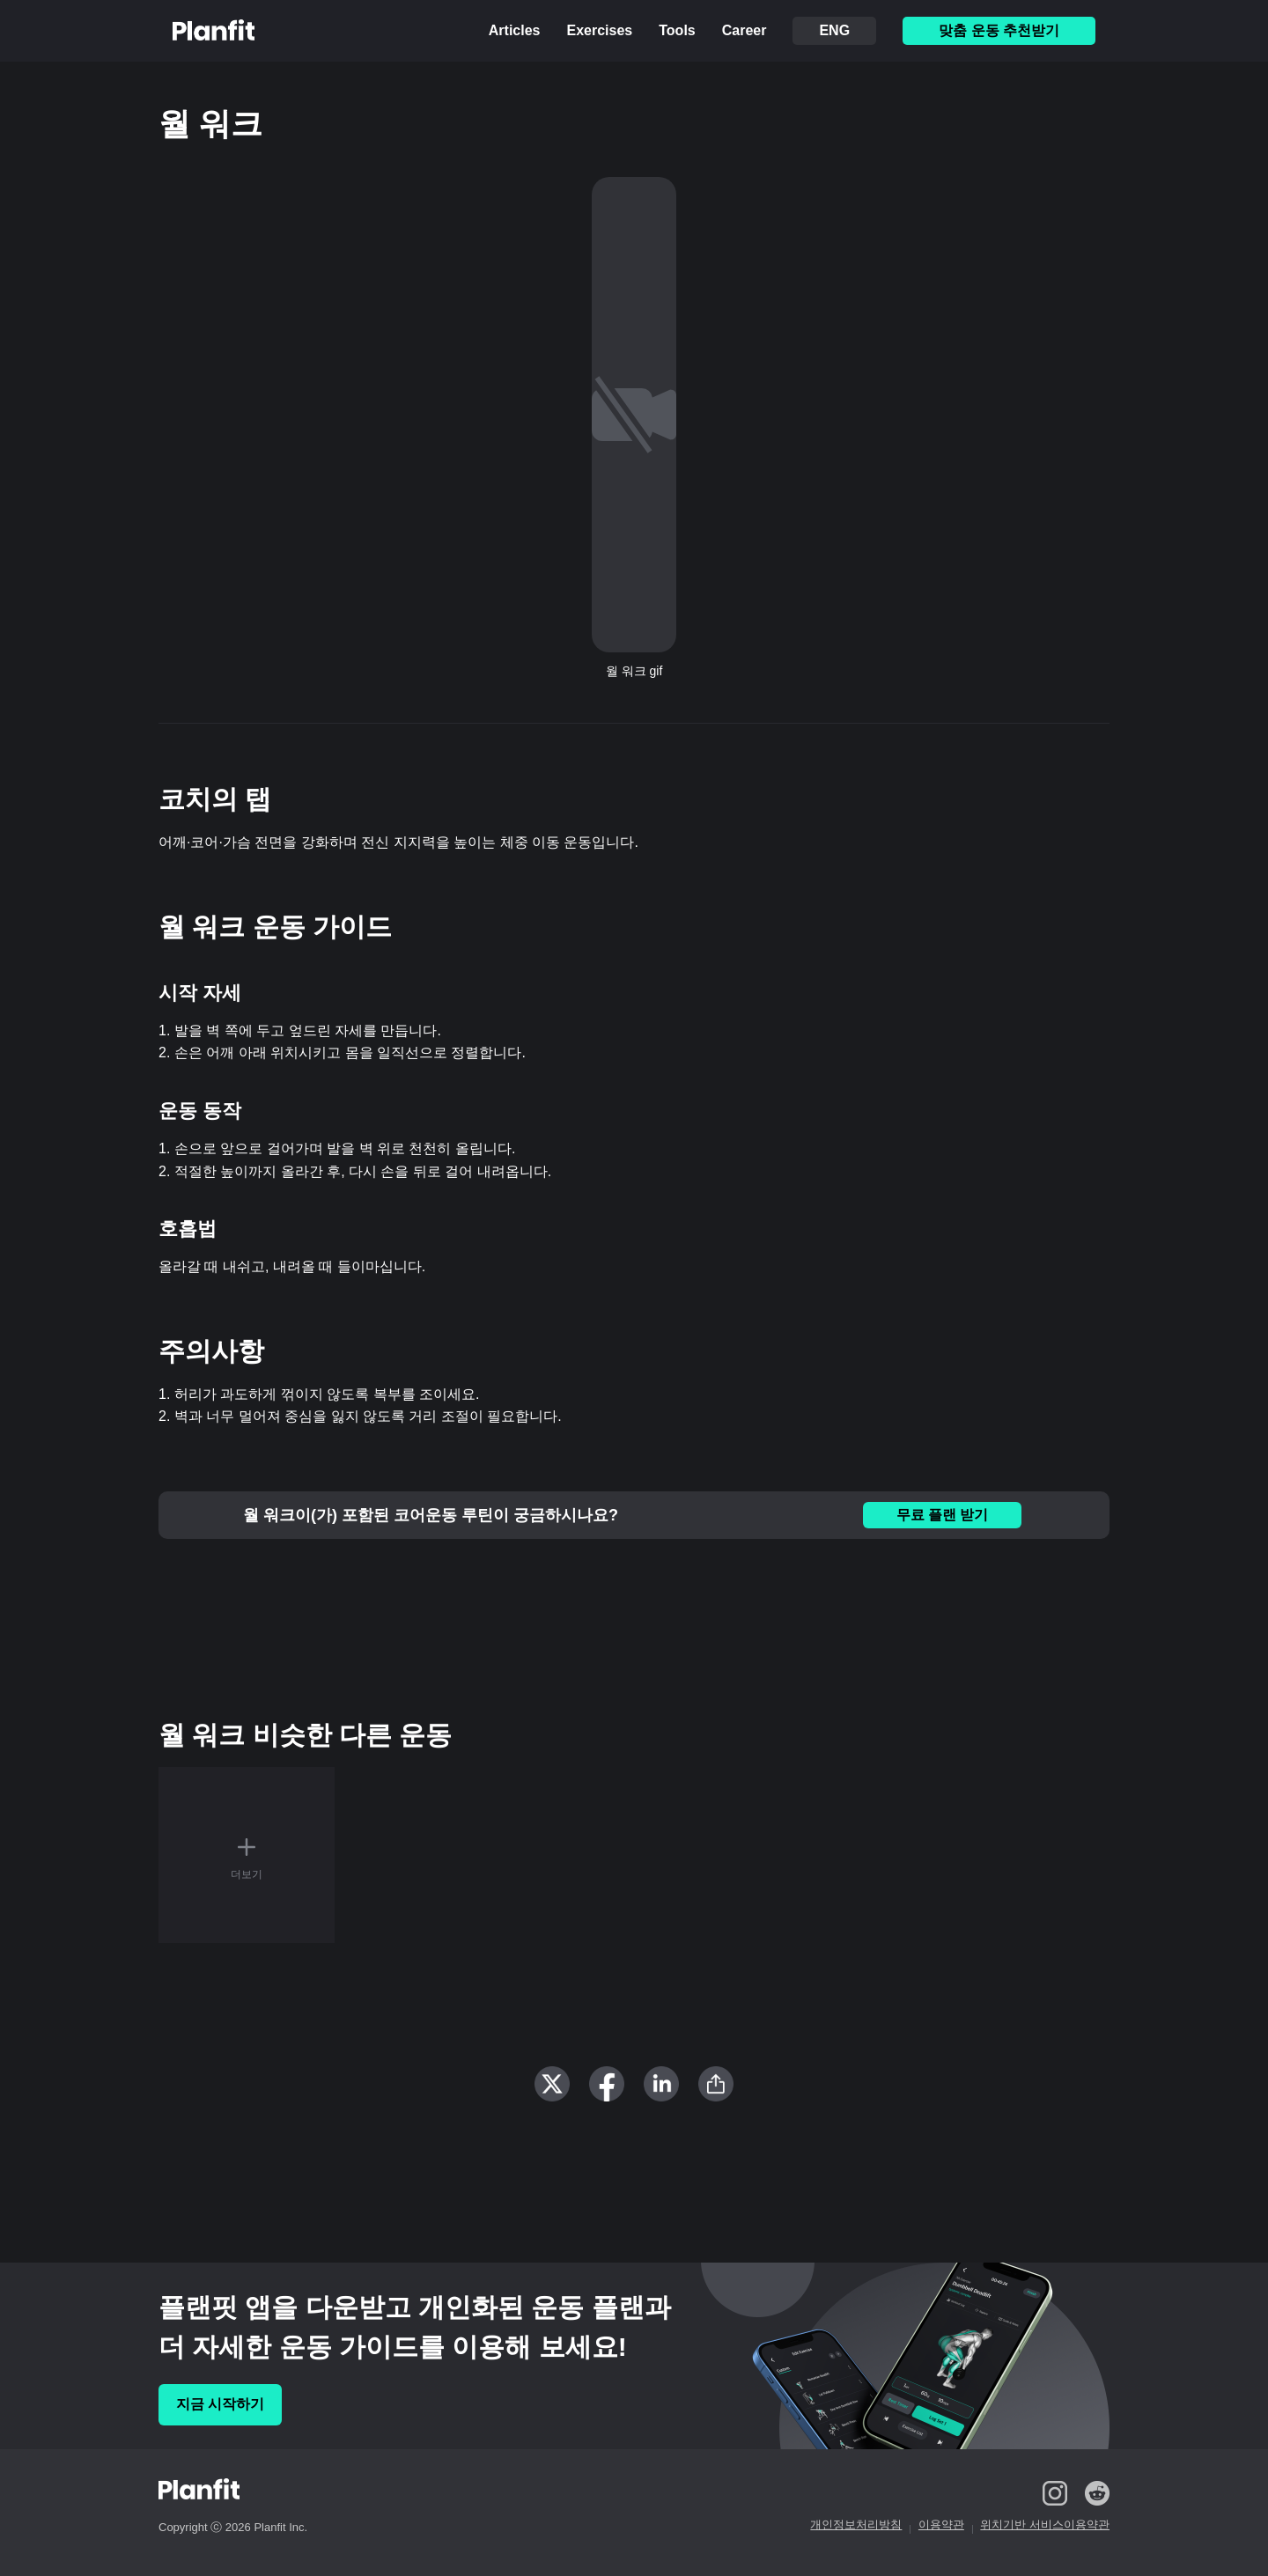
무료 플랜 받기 (942, 1514)
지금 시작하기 (220, 2403)
